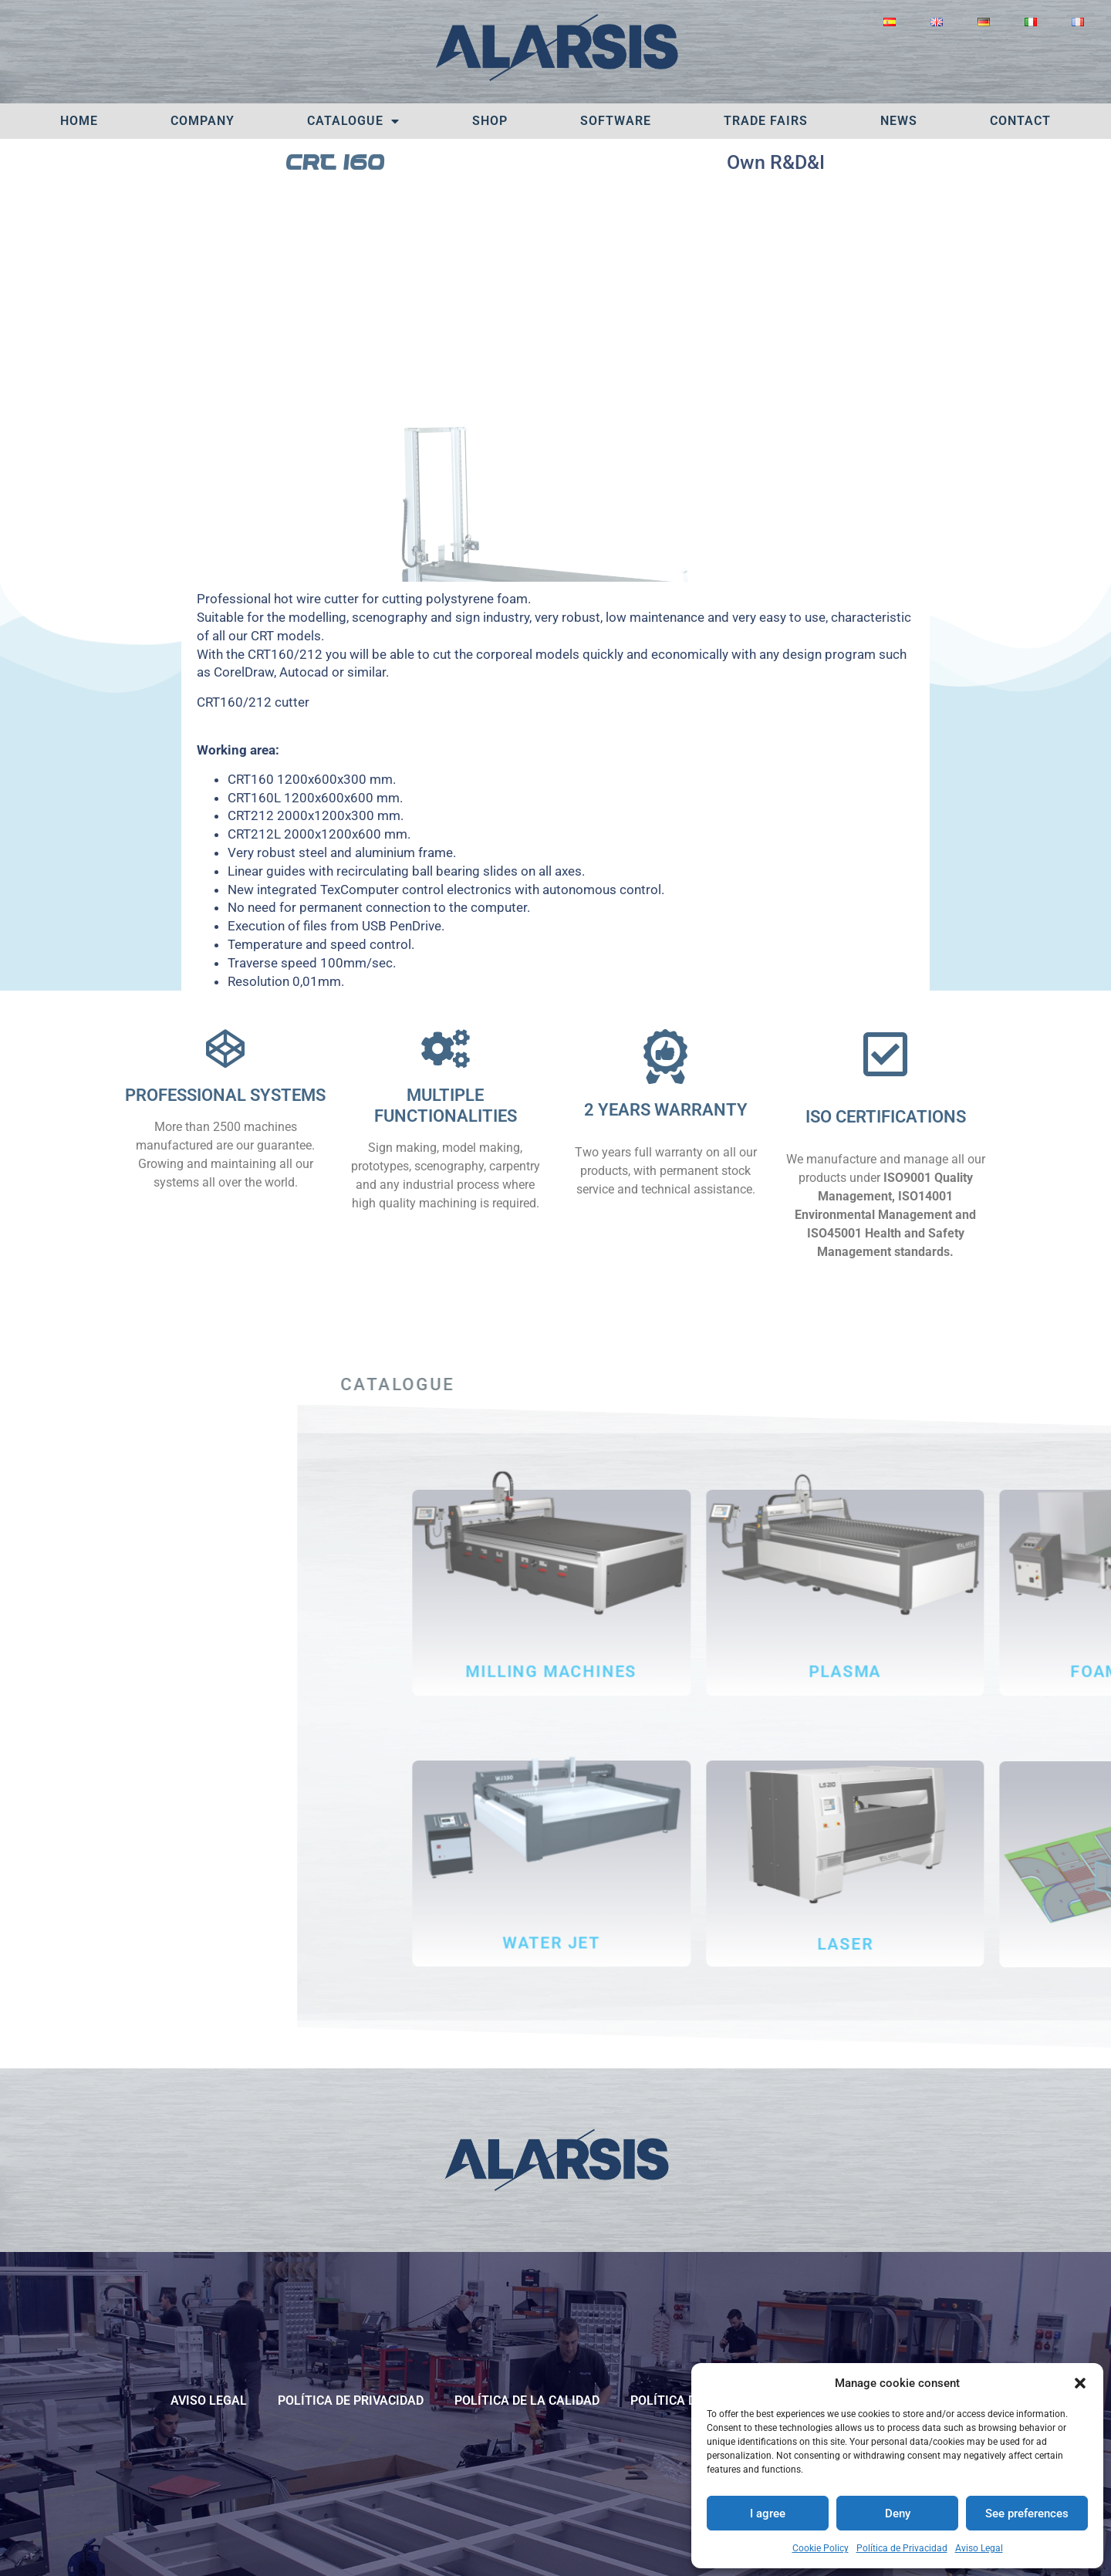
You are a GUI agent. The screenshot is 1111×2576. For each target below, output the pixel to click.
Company (203, 120)
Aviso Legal (979, 2548)
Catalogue (353, 121)
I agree (767, 2513)
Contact (1020, 120)
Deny (897, 2513)
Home (79, 120)
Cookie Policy (820, 2548)
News (898, 120)
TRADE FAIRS (766, 120)
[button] (1080, 2383)
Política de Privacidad (901, 2548)
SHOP (490, 120)
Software (615, 120)
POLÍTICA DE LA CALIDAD (526, 2400)
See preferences (1027, 2513)
